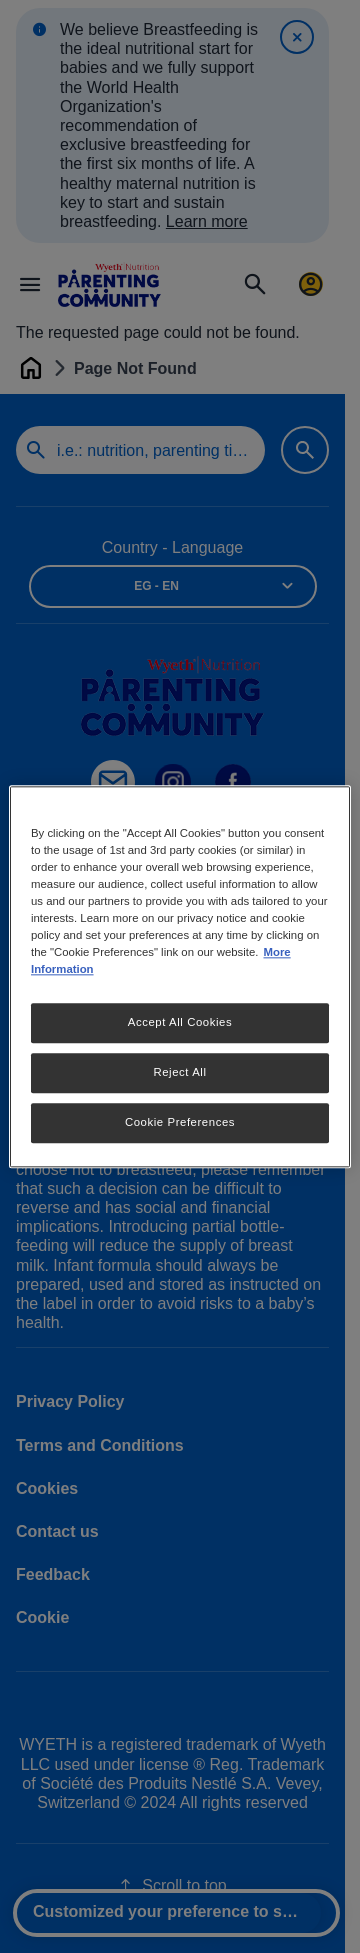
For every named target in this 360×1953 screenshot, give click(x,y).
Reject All (179, 1072)
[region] (180, 976)
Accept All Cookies (180, 1022)
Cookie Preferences (180, 1122)
